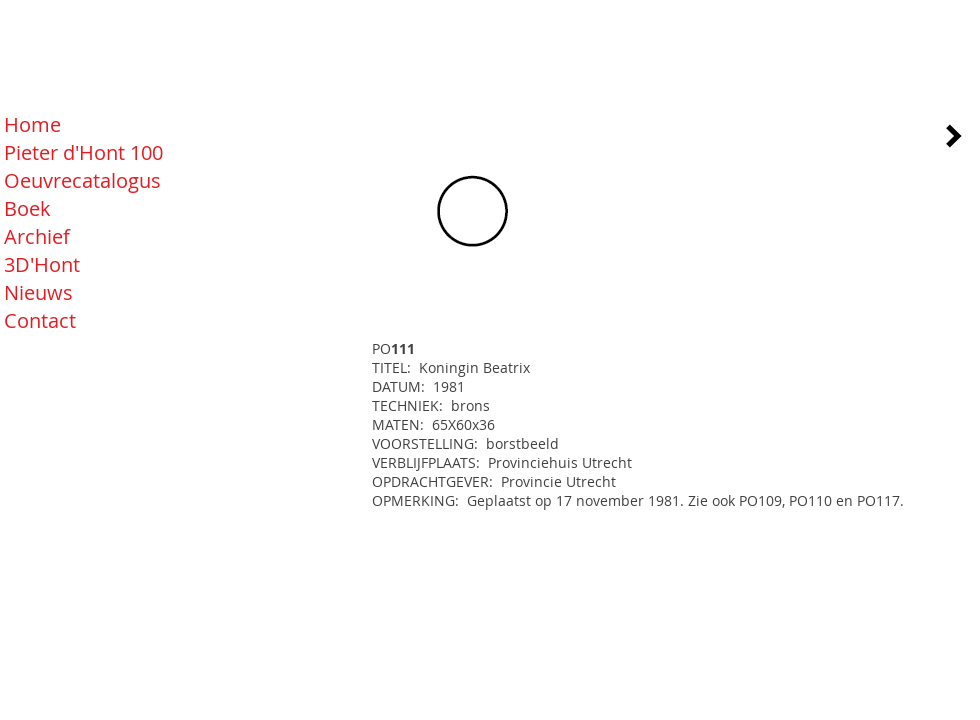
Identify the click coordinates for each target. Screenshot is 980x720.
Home (32, 124)
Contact (40, 320)
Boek (27, 208)
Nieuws (38, 292)
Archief (37, 236)
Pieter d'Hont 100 (83, 152)
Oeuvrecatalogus (82, 180)
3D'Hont (42, 264)
